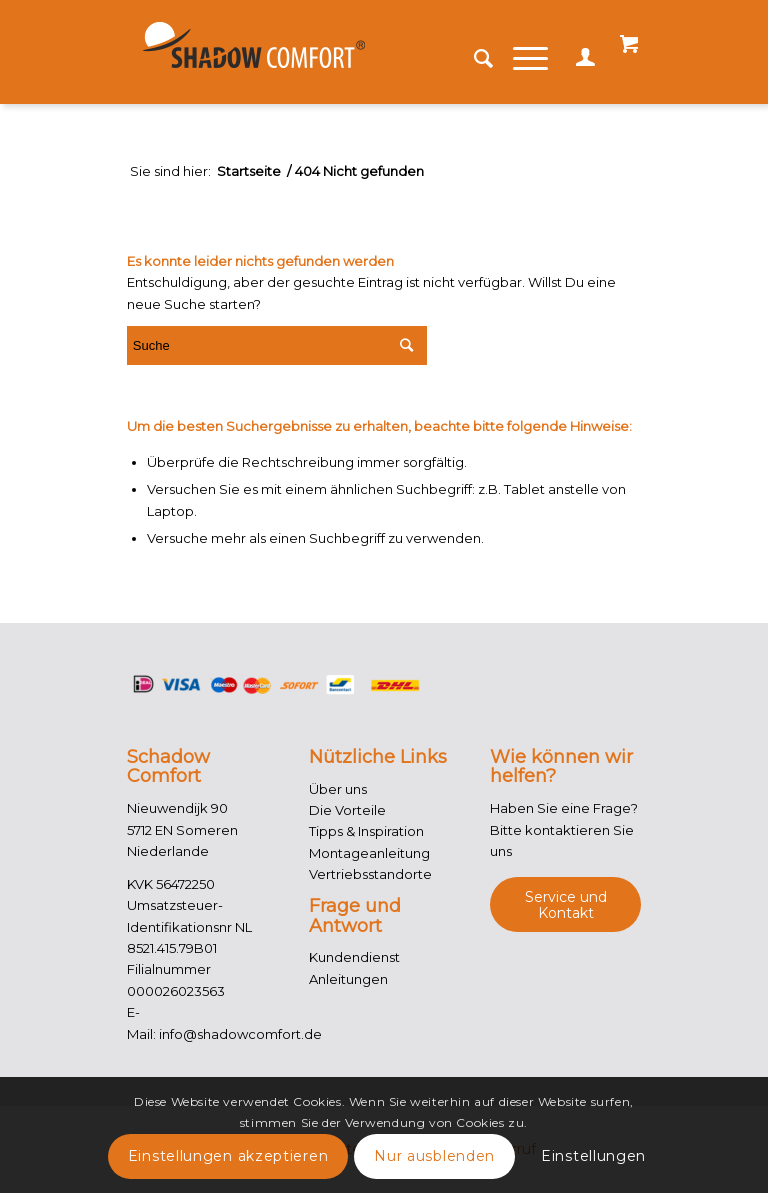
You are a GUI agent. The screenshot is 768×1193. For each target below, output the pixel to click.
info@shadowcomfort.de (240, 1034)
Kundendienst (354, 957)
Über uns (338, 789)
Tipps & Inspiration (366, 831)
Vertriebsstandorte (370, 874)
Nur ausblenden (434, 1156)
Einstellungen (593, 1156)
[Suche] (473, 59)
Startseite (249, 171)
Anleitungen (348, 979)
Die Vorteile (347, 810)
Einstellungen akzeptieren (228, 1156)
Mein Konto (581, 65)
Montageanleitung (369, 853)
